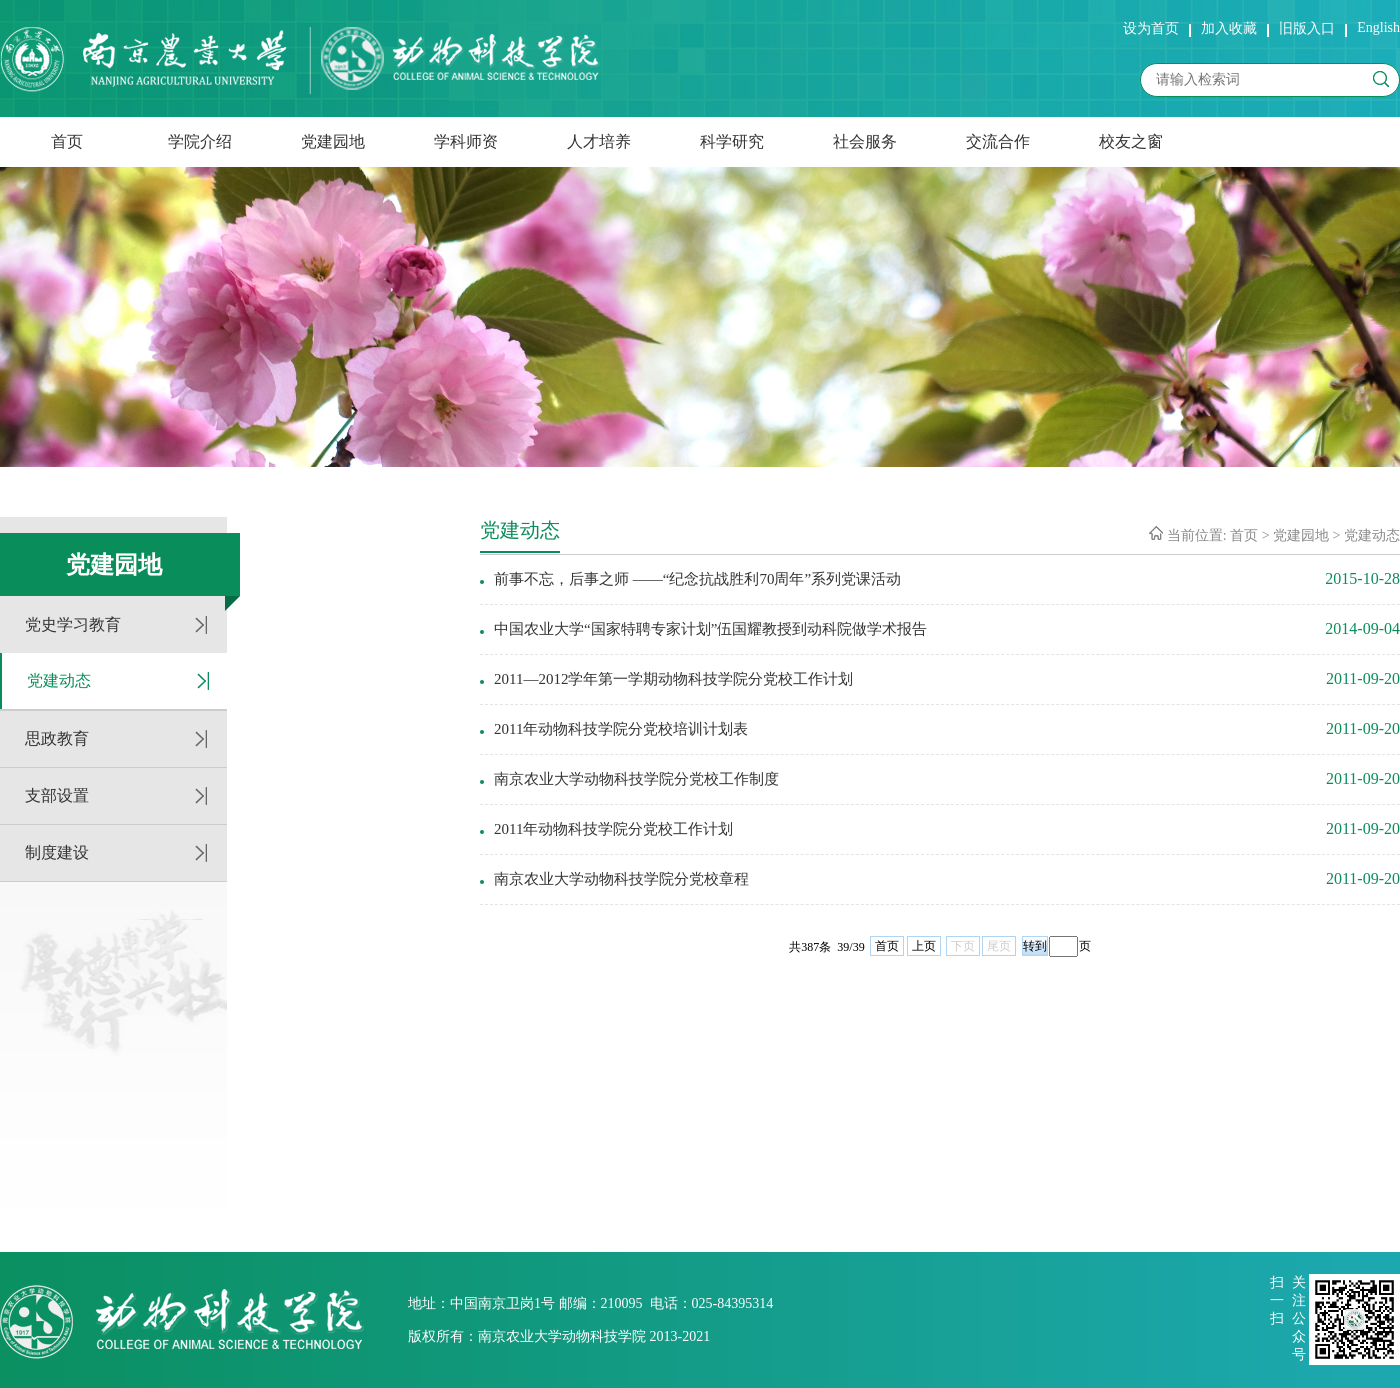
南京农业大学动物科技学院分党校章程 (621, 879)
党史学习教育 (73, 624)
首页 (67, 141)
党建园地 (333, 141)
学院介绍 (200, 141)
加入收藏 (1229, 28)
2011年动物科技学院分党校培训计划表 (621, 729)
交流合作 (998, 141)
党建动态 (59, 680)
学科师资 (466, 141)
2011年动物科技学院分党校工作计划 (613, 829)
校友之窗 (1131, 141)
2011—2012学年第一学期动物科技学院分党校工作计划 (673, 679)
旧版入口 (1307, 28)
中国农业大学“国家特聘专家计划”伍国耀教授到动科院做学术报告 (710, 629)
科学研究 (732, 141)
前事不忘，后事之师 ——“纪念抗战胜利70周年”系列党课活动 (697, 579)
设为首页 (1151, 28)
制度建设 (57, 852)
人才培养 (599, 141)
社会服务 (865, 141)
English (1378, 27)
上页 (924, 946)
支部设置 (57, 795)
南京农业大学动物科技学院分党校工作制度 (636, 779)
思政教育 (57, 738)
